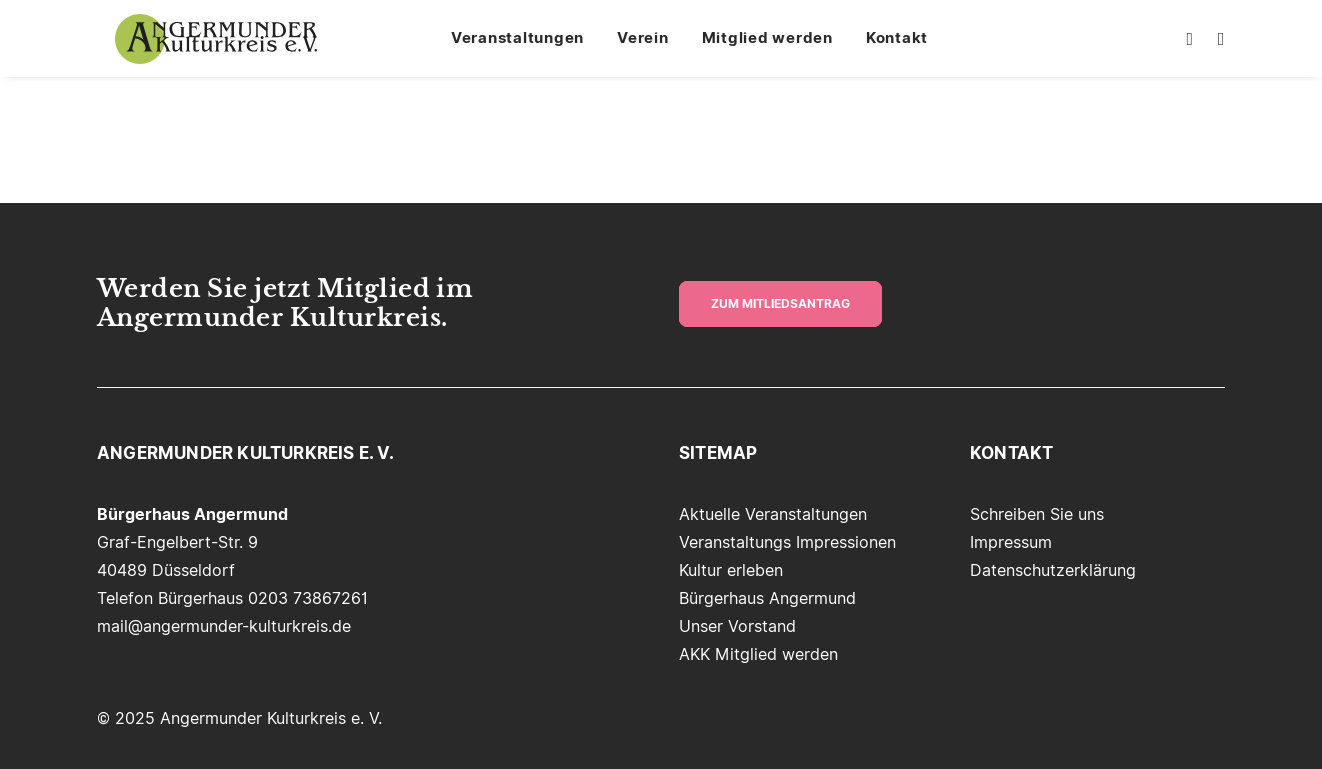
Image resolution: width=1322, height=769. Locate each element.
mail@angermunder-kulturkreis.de (224, 626)
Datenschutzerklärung (1053, 570)
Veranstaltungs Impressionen (787, 542)
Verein (654, 48)
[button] (1187, 48)
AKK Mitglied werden (758, 654)
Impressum (1011, 542)
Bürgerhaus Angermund (767, 598)
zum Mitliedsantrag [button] (780, 304)
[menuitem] (528, 48)
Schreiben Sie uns (1037, 514)
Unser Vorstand (737, 626)
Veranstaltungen (528, 48)
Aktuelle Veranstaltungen (773, 514)
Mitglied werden (778, 48)
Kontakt (908, 48)
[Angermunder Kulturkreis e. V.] (218, 48)
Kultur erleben (731, 570)
